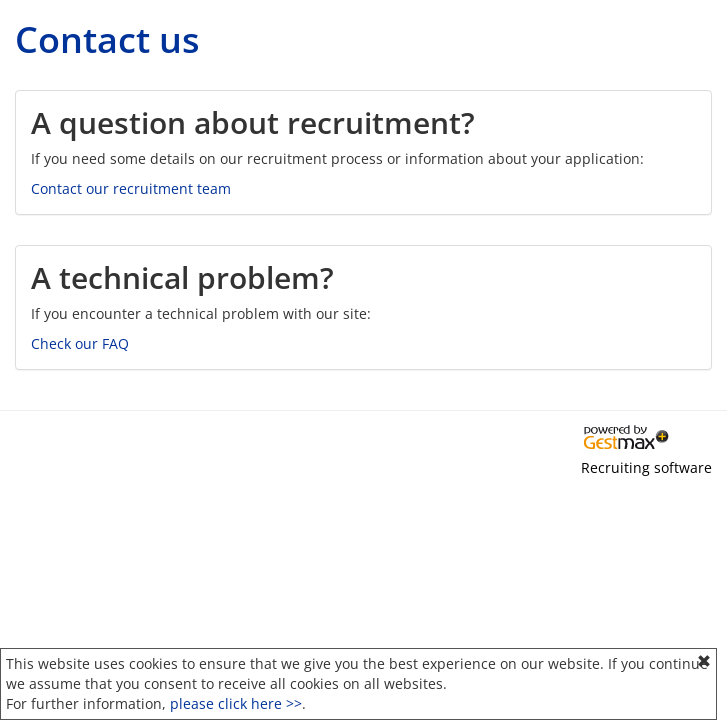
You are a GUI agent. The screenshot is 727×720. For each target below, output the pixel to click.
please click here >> (236, 703)
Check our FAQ (80, 343)
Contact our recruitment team (131, 188)
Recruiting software (646, 467)
